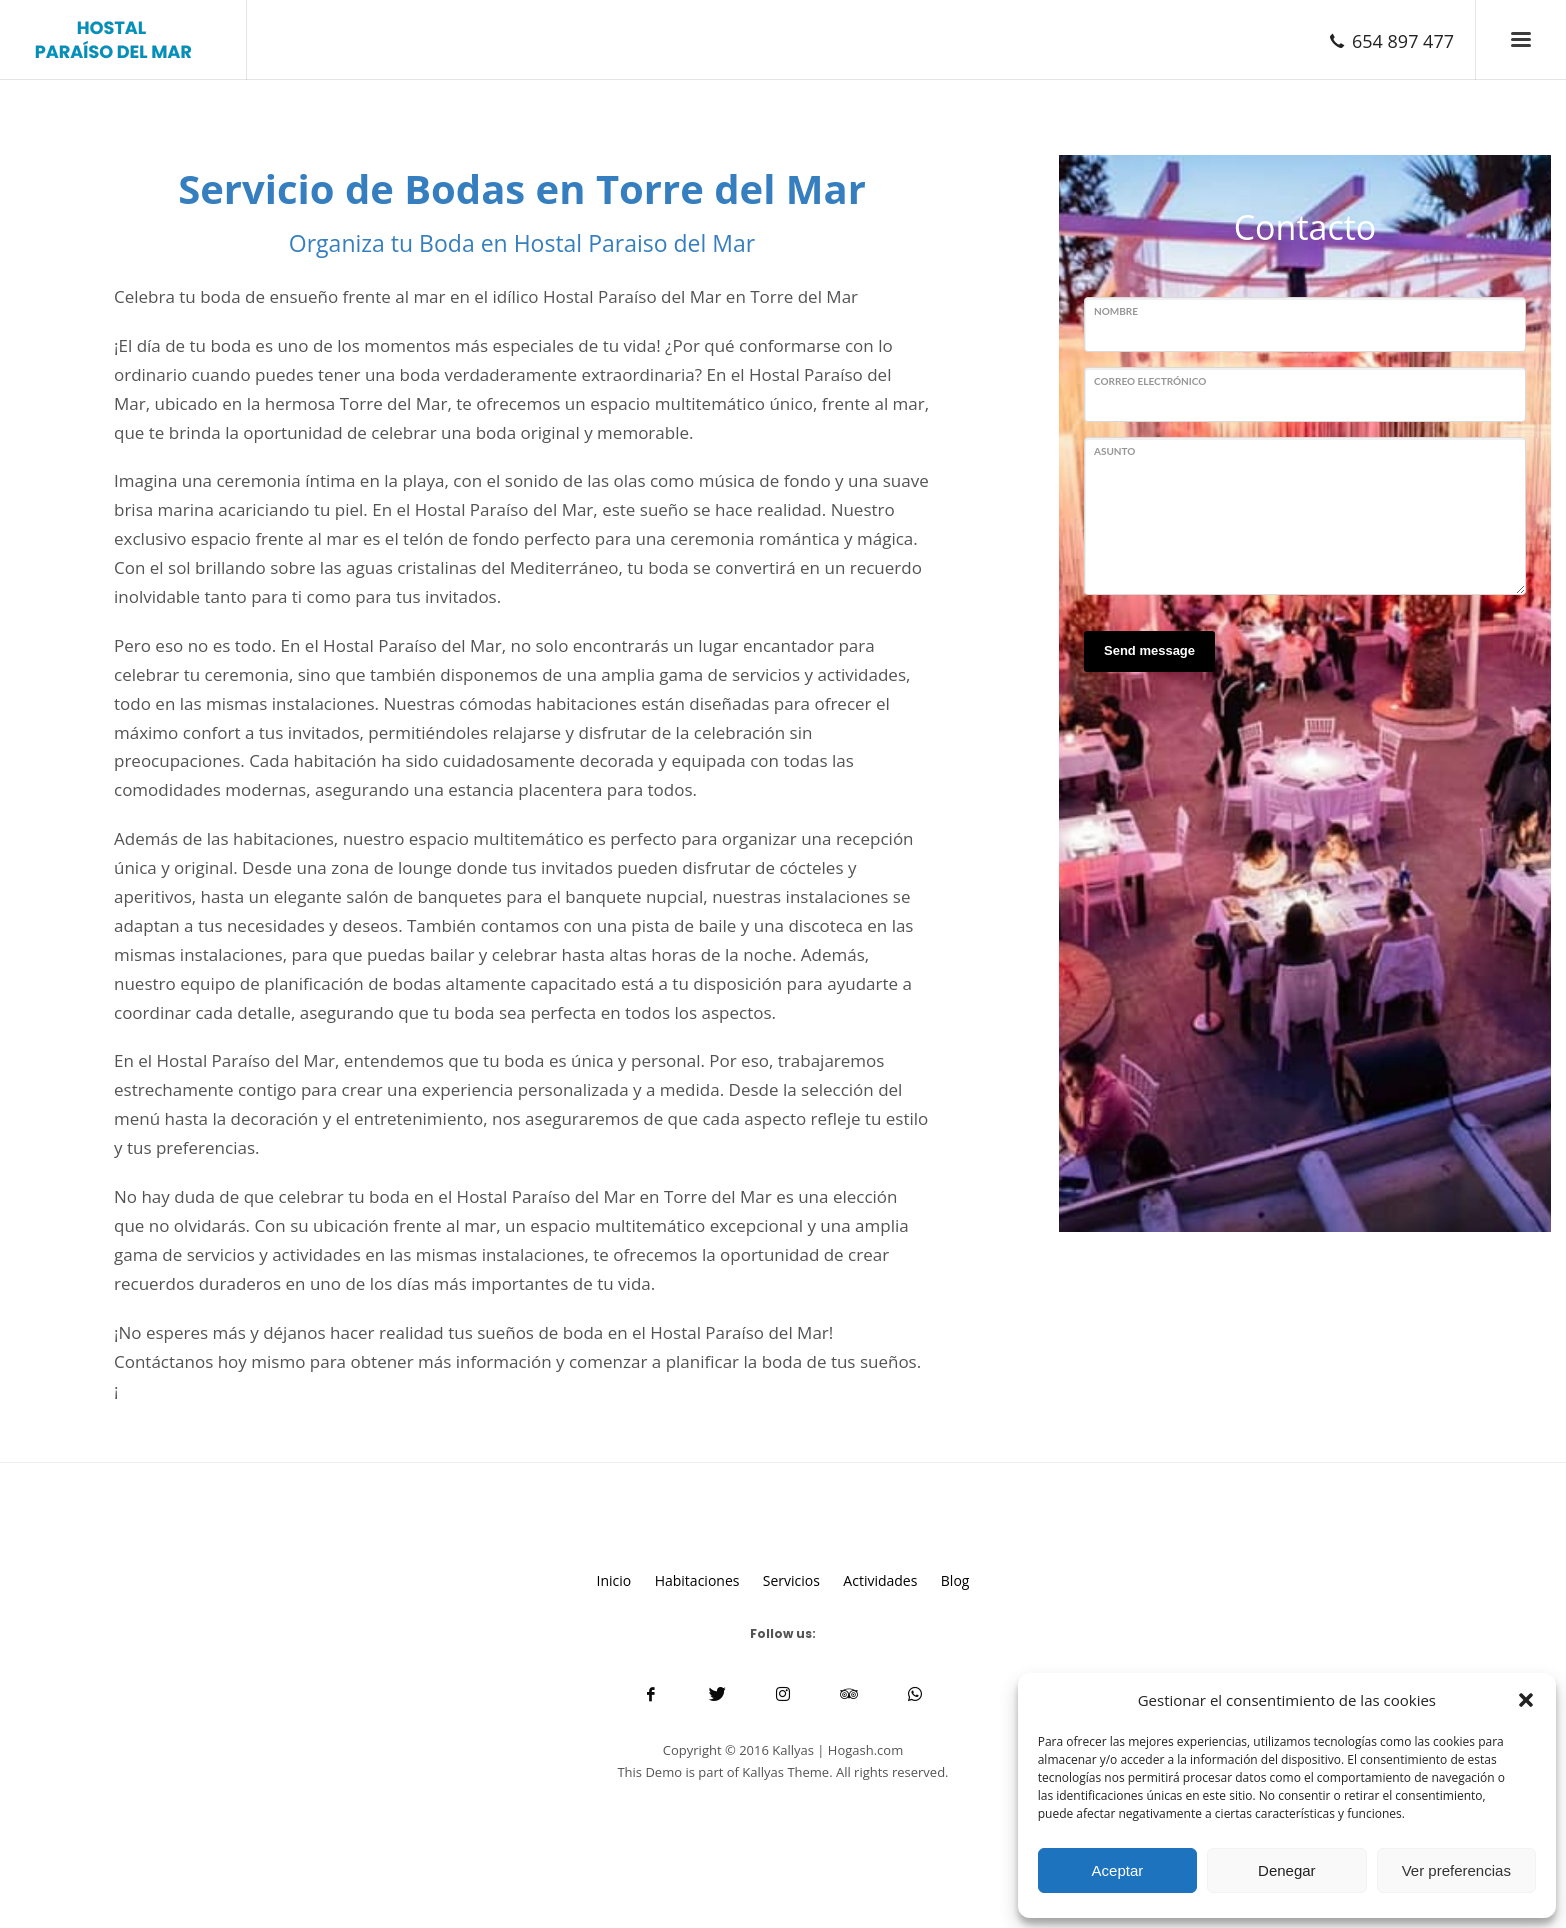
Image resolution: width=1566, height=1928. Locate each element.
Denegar (1287, 1870)
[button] (1526, 1700)
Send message (1149, 650)
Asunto (1114, 451)
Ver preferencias (1456, 1870)
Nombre (1116, 311)
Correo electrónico (1150, 381)
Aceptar (1118, 1870)
